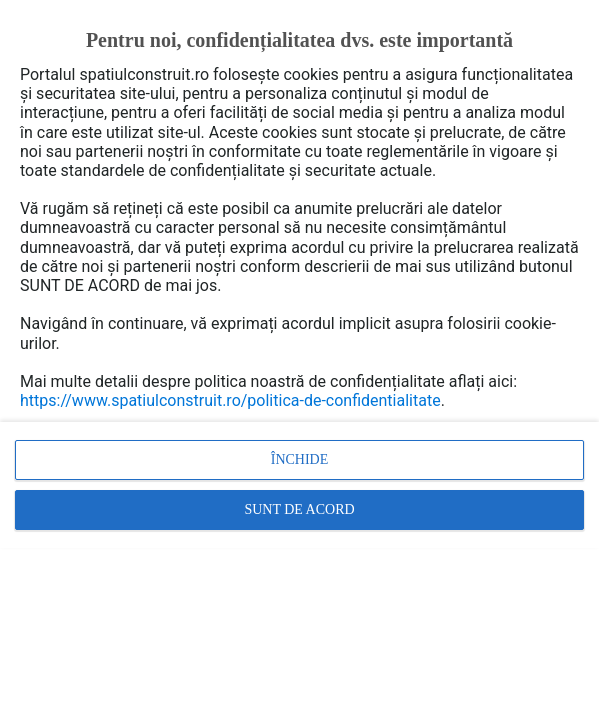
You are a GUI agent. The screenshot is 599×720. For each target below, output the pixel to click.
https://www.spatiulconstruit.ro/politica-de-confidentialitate (230, 400)
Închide (300, 459)
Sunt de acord (299, 509)
